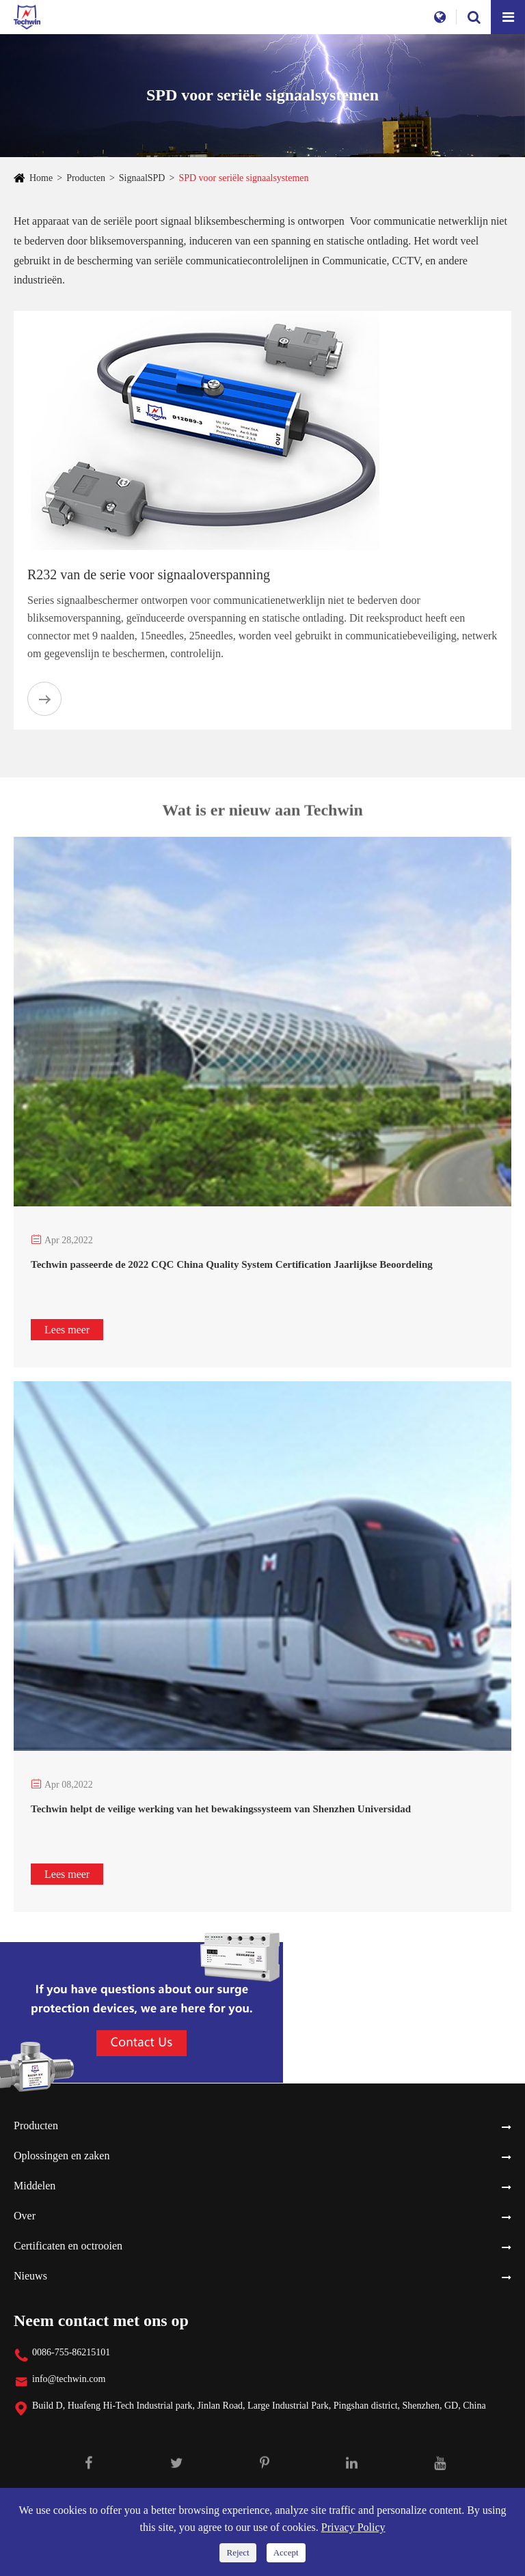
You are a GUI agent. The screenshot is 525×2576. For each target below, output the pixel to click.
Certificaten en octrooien (68, 2246)
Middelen (34, 2185)
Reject (237, 2552)
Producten (85, 178)
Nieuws (30, 2276)
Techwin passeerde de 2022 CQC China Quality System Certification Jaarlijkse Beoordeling (232, 1264)
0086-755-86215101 (71, 2352)
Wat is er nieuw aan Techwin (262, 814)
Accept (286, 2552)
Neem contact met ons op (101, 2320)
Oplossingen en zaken (61, 2155)
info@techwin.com (68, 2379)
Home (41, 178)
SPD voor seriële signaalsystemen (243, 178)
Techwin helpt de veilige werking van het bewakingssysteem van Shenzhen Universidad (221, 1808)
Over (25, 2215)
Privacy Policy (353, 2527)
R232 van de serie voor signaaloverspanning (148, 574)
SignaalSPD (142, 178)
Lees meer (67, 1329)
